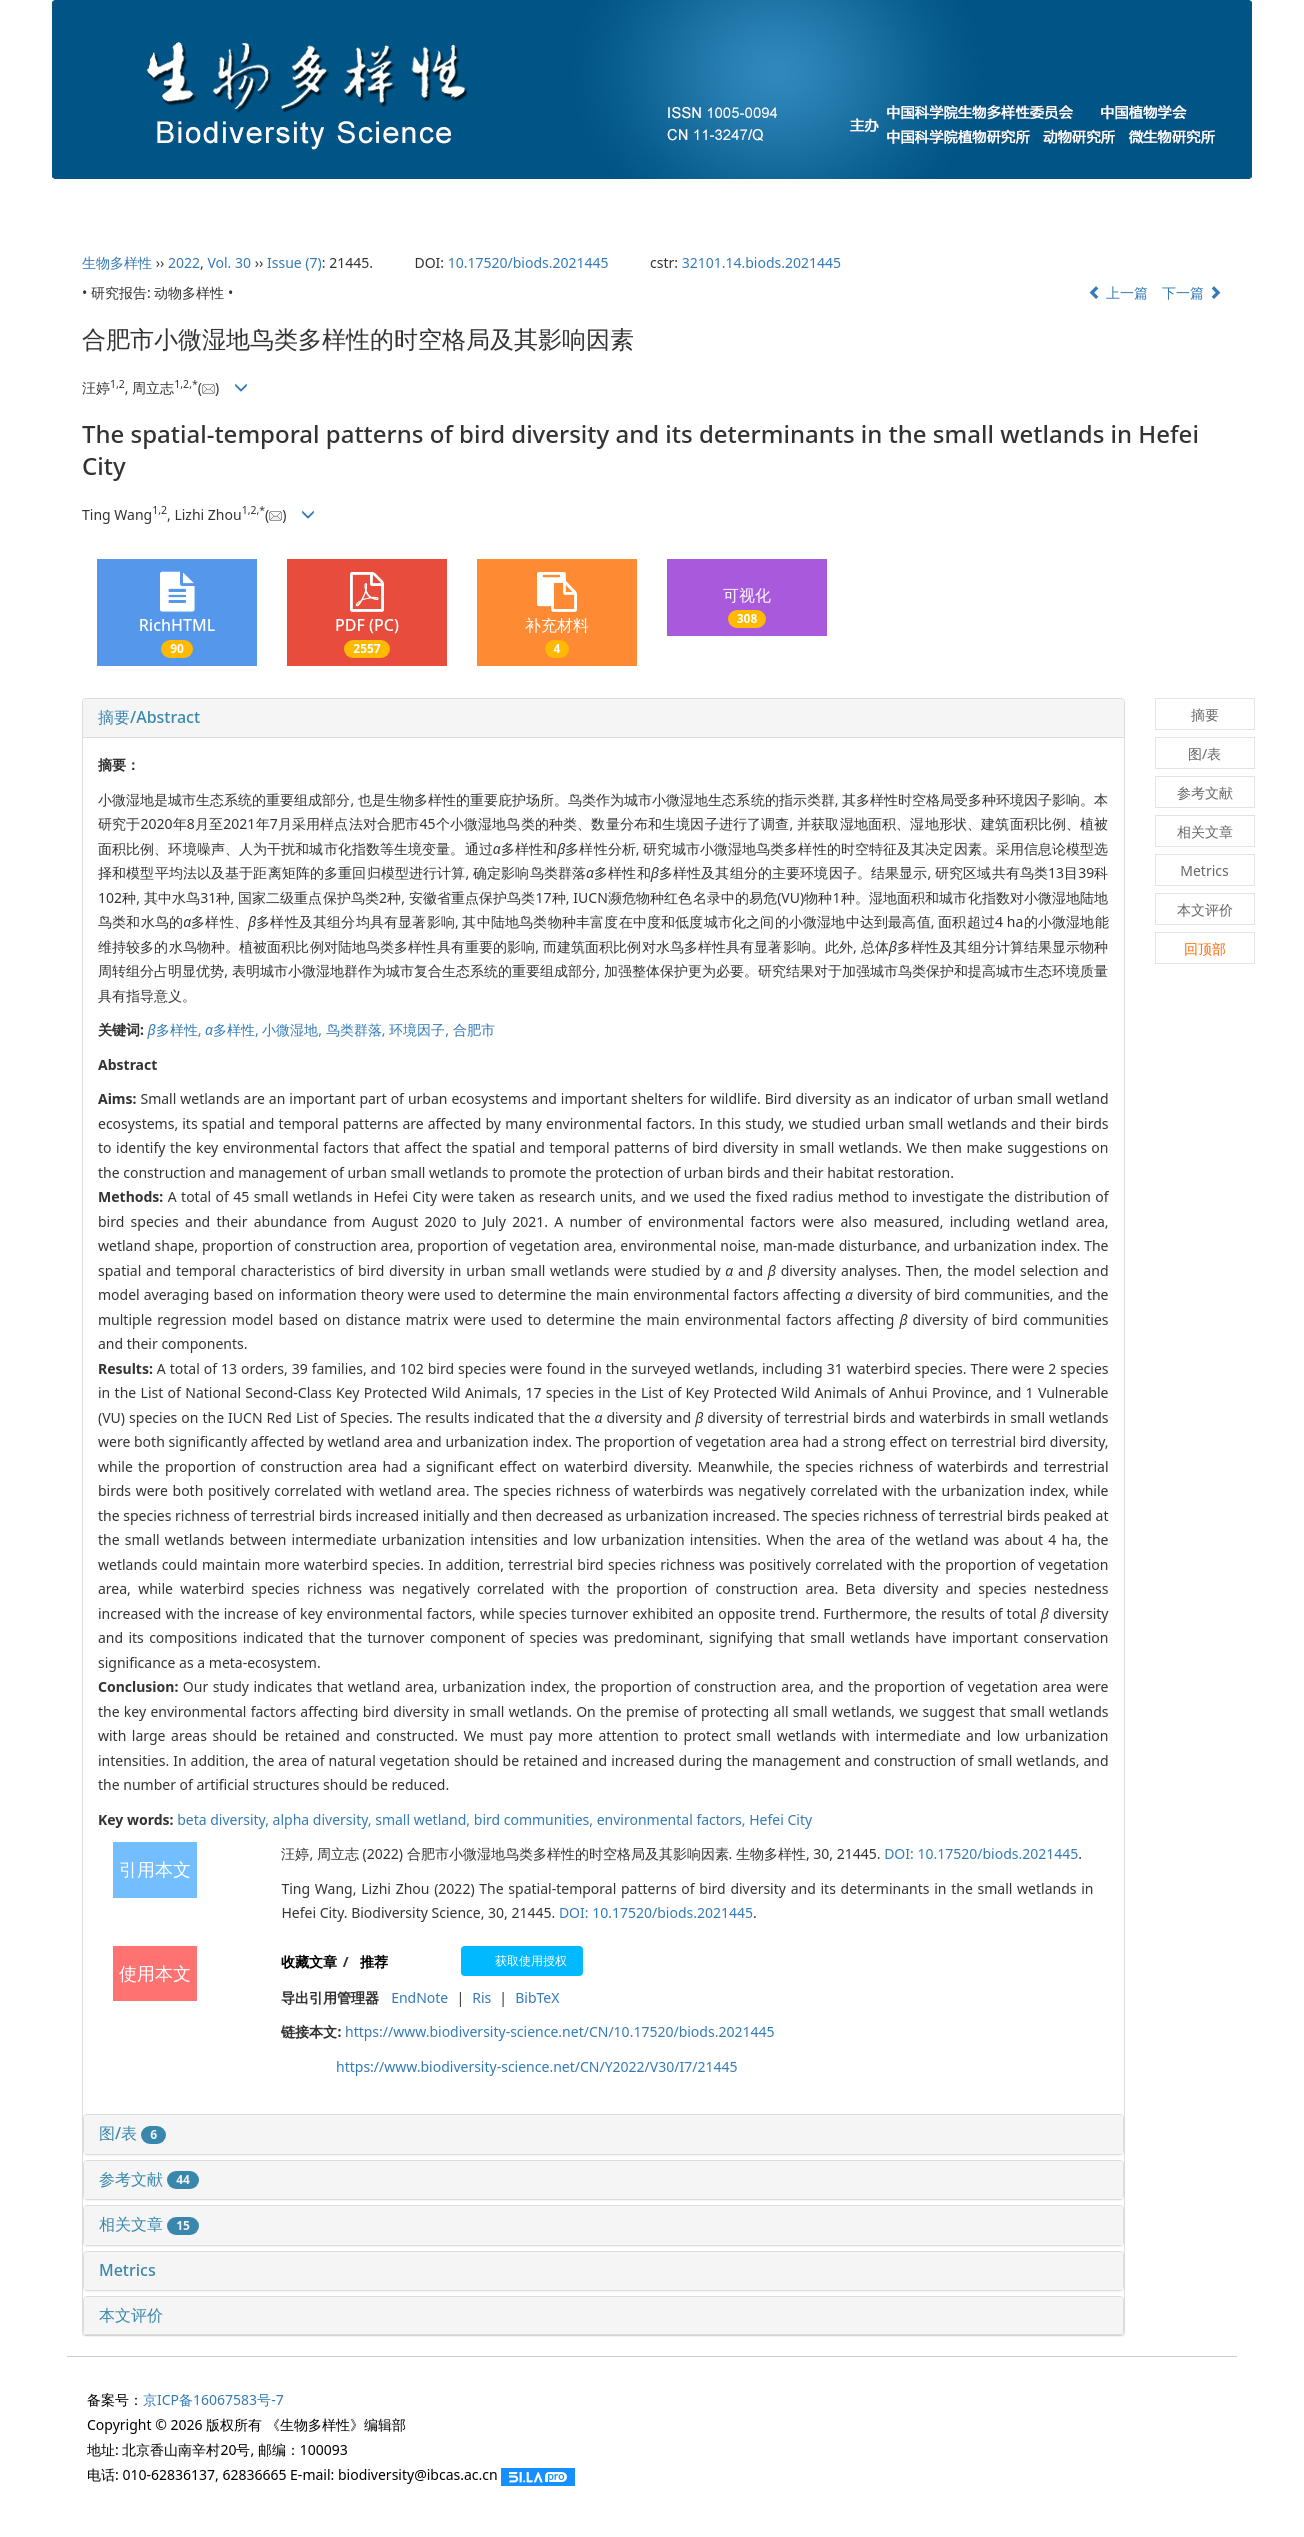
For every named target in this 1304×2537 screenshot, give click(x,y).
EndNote (419, 1997)
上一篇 (1118, 292)
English (1166, 201)
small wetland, (424, 1819)
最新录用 (926, 201)
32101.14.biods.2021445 (761, 262)
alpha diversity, (324, 1819)
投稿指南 (452, 201)
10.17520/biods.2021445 (528, 262)
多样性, (176, 1029)
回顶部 (1205, 948)
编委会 (337, 201)
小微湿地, (293, 1029)
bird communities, (535, 1819)
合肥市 (474, 1029)
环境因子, (420, 1029)
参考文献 (149, 2179)
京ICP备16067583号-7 (213, 2399)
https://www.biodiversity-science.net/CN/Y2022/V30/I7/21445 (536, 2066)
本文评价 (131, 2315)
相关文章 (149, 2224)
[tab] (603, 718)
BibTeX (537, 1997)
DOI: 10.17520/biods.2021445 (981, 1853)
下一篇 (1192, 292)
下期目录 (696, 201)
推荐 (374, 1961)
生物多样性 (117, 262)
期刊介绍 (222, 201)
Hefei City (780, 1819)
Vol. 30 (229, 262)
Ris (481, 1997)
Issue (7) (294, 262)
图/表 (132, 2133)
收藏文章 (309, 1961)
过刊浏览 (1048, 201)
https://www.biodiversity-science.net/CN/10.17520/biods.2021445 (559, 2031)
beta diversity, (224, 1819)
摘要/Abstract (149, 717)
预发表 (811, 201)
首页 (114, 201)
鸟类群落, (357, 1029)
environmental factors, (673, 1819)
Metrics (127, 2270)
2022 (184, 262)
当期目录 (574, 201)
